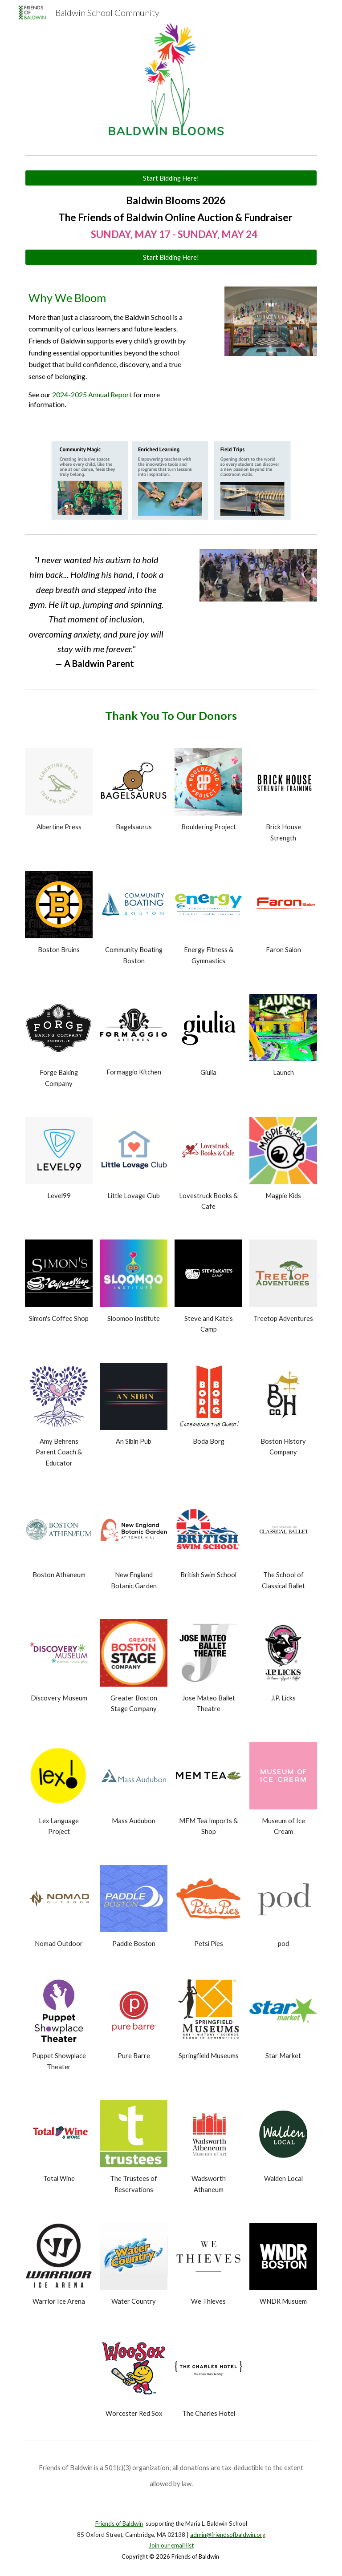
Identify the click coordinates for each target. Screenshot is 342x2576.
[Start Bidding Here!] (170, 178)
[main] (171, 217)
